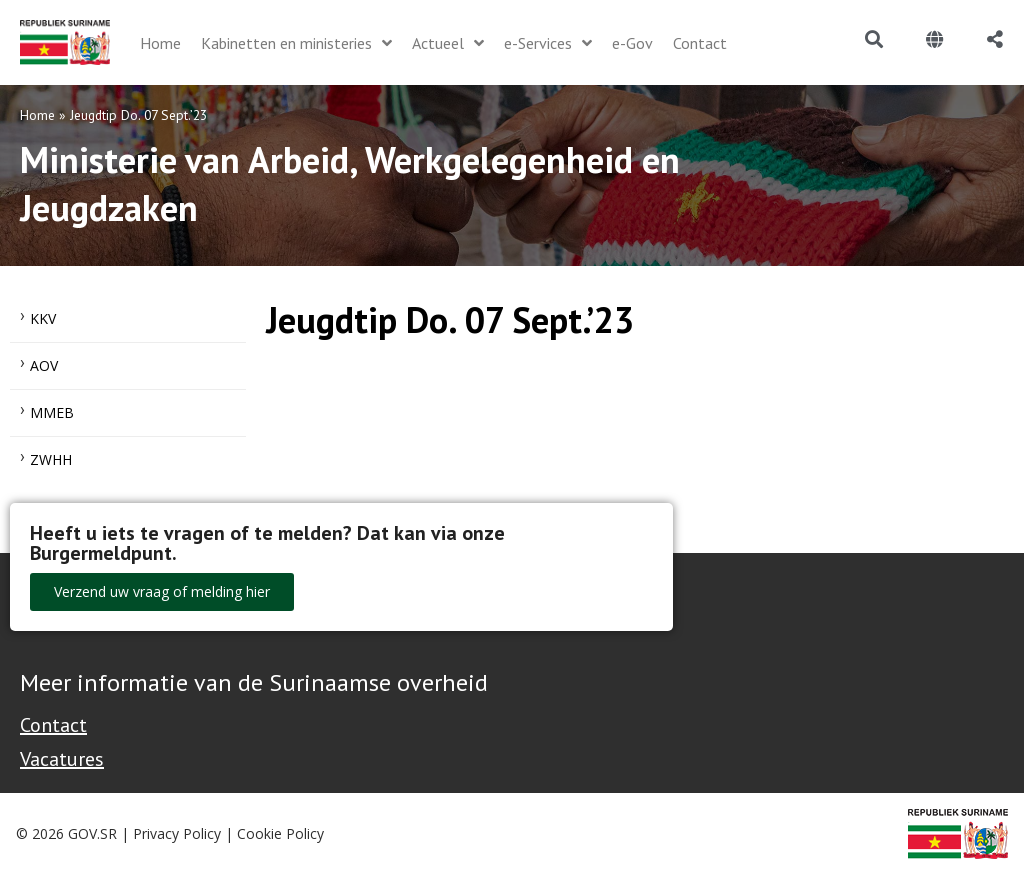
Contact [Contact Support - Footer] (53, 725)
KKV (43, 318)
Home (37, 115)
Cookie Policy (280, 833)
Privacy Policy (177, 833)
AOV (44, 365)
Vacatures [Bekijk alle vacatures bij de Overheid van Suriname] (62, 759)
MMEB (52, 412)
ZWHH (51, 459)
